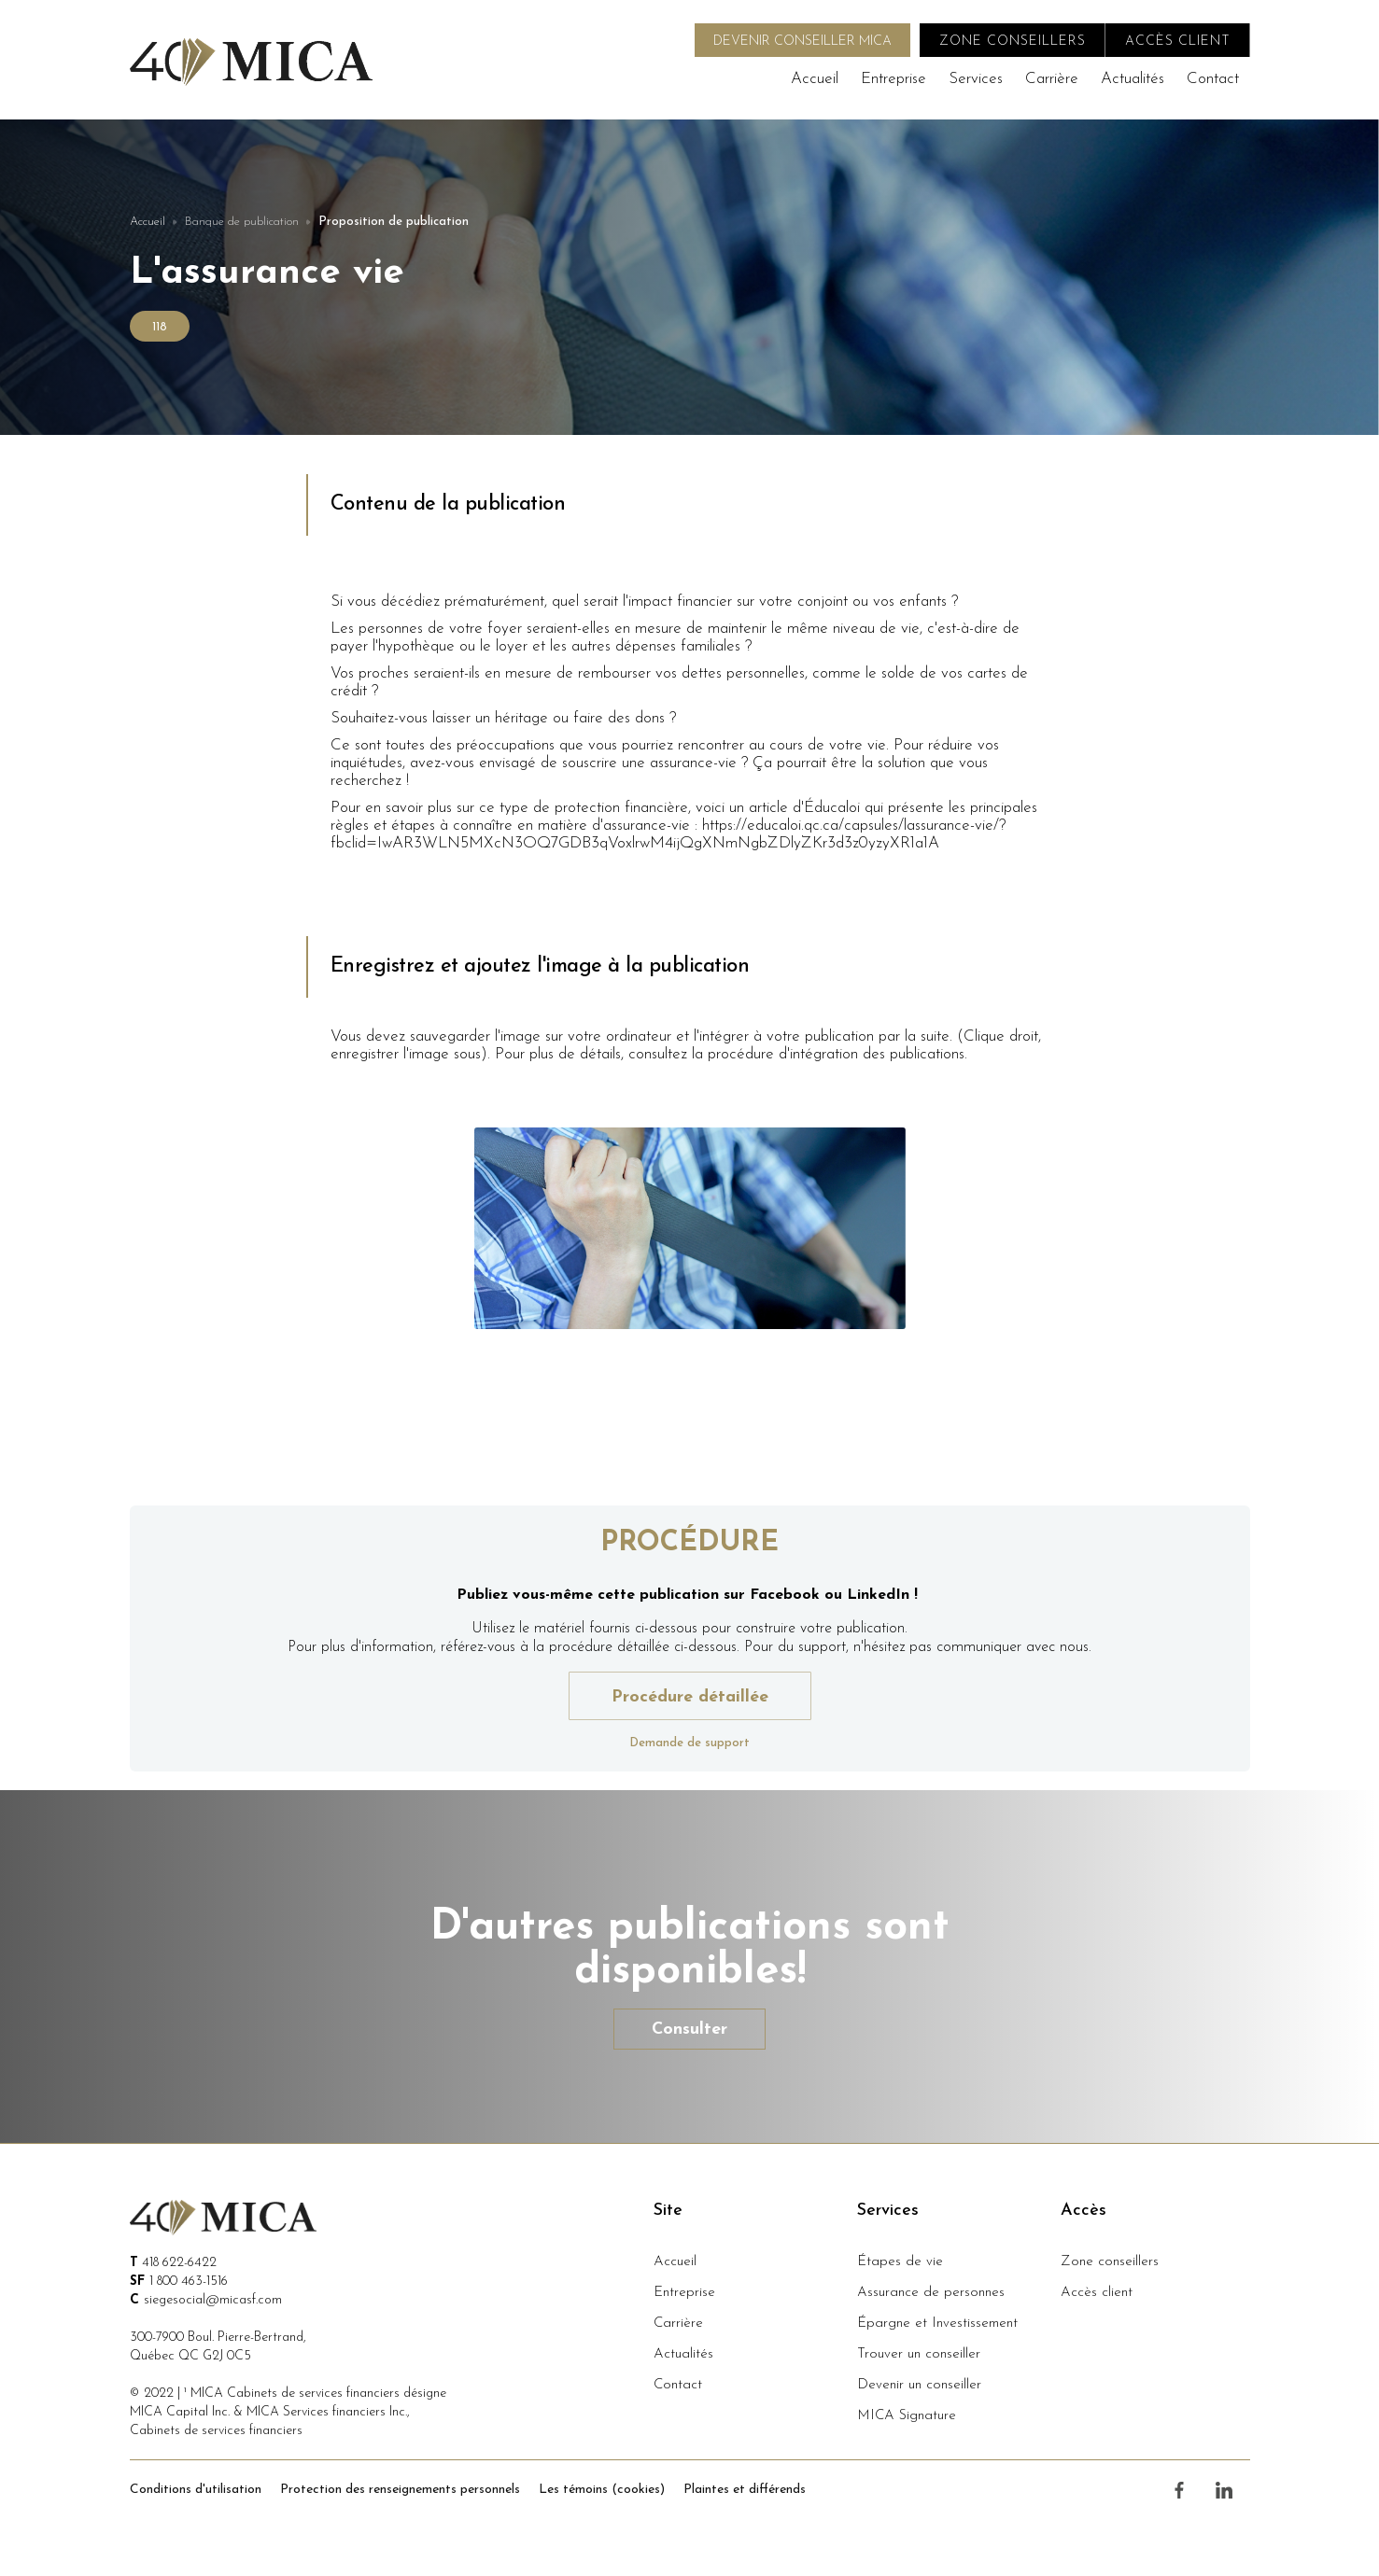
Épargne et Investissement (937, 2324)
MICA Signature (906, 2416)
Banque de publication (242, 222)
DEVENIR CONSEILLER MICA (802, 42)
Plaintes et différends (744, 2490)
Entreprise (893, 79)
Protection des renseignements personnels (400, 2490)
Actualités (1132, 79)
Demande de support (689, 1743)
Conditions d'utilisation (195, 2490)
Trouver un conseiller (918, 2354)
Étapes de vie (900, 2262)
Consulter (689, 2029)
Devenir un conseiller (919, 2385)
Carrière (1051, 79)
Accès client (1097, 2293)
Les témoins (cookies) (602, 2490)
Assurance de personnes (931, 2293)
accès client (1178, 42)
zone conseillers (1012, 42)
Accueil (814, 79)
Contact (1213, 79)
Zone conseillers (1110, 2262)
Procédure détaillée (690, 1697)
